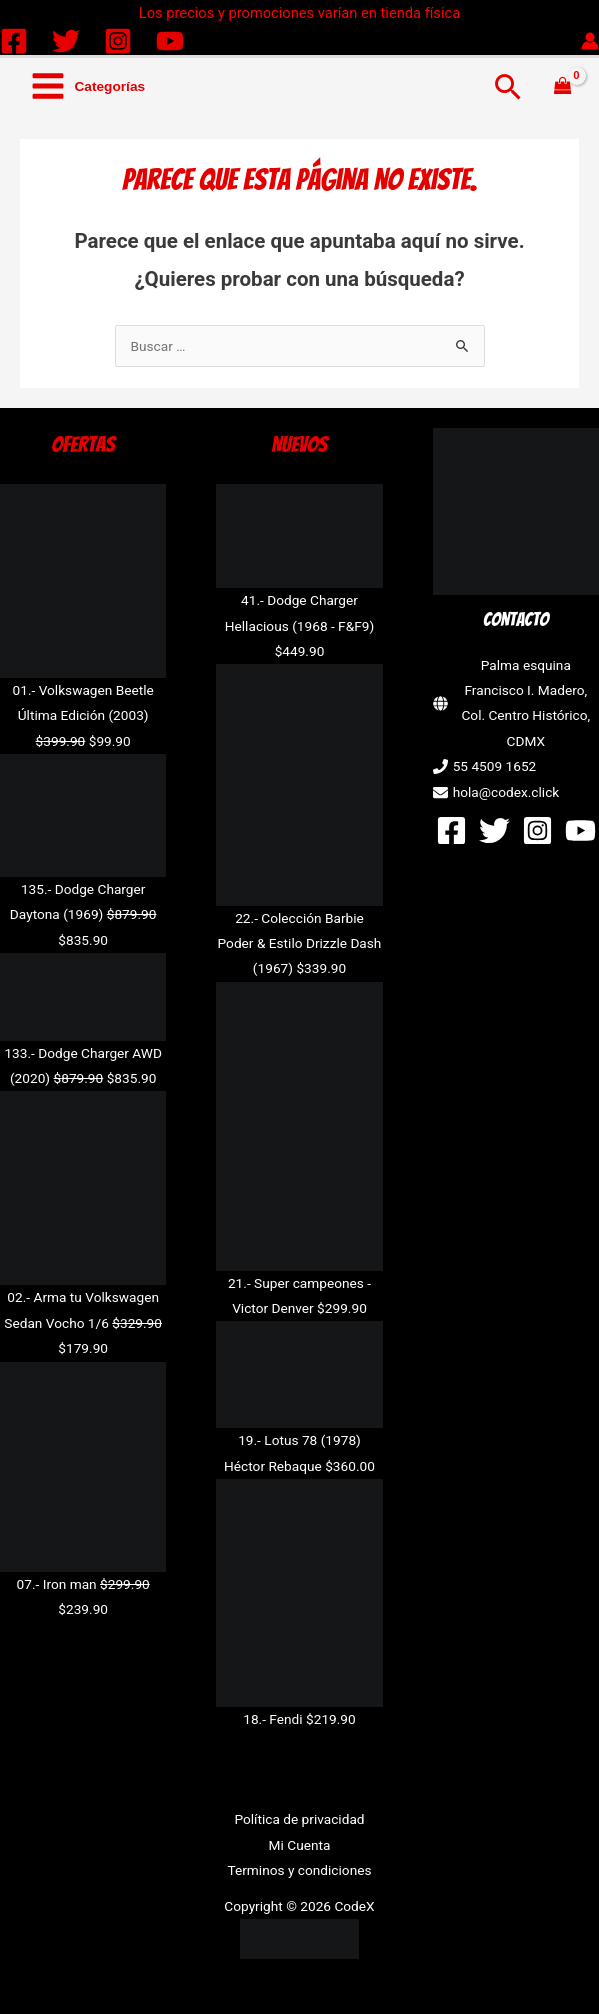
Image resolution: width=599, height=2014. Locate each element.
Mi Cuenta (300, 1845)
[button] (508, 86)
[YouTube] (170, 41)
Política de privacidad (299, 1819)
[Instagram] (118, 41)
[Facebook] (14, 41)
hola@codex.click (506, 792)
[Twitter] (66, 41)
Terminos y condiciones (299, 1870)
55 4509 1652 (495, 766)
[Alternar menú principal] (87, 86)
